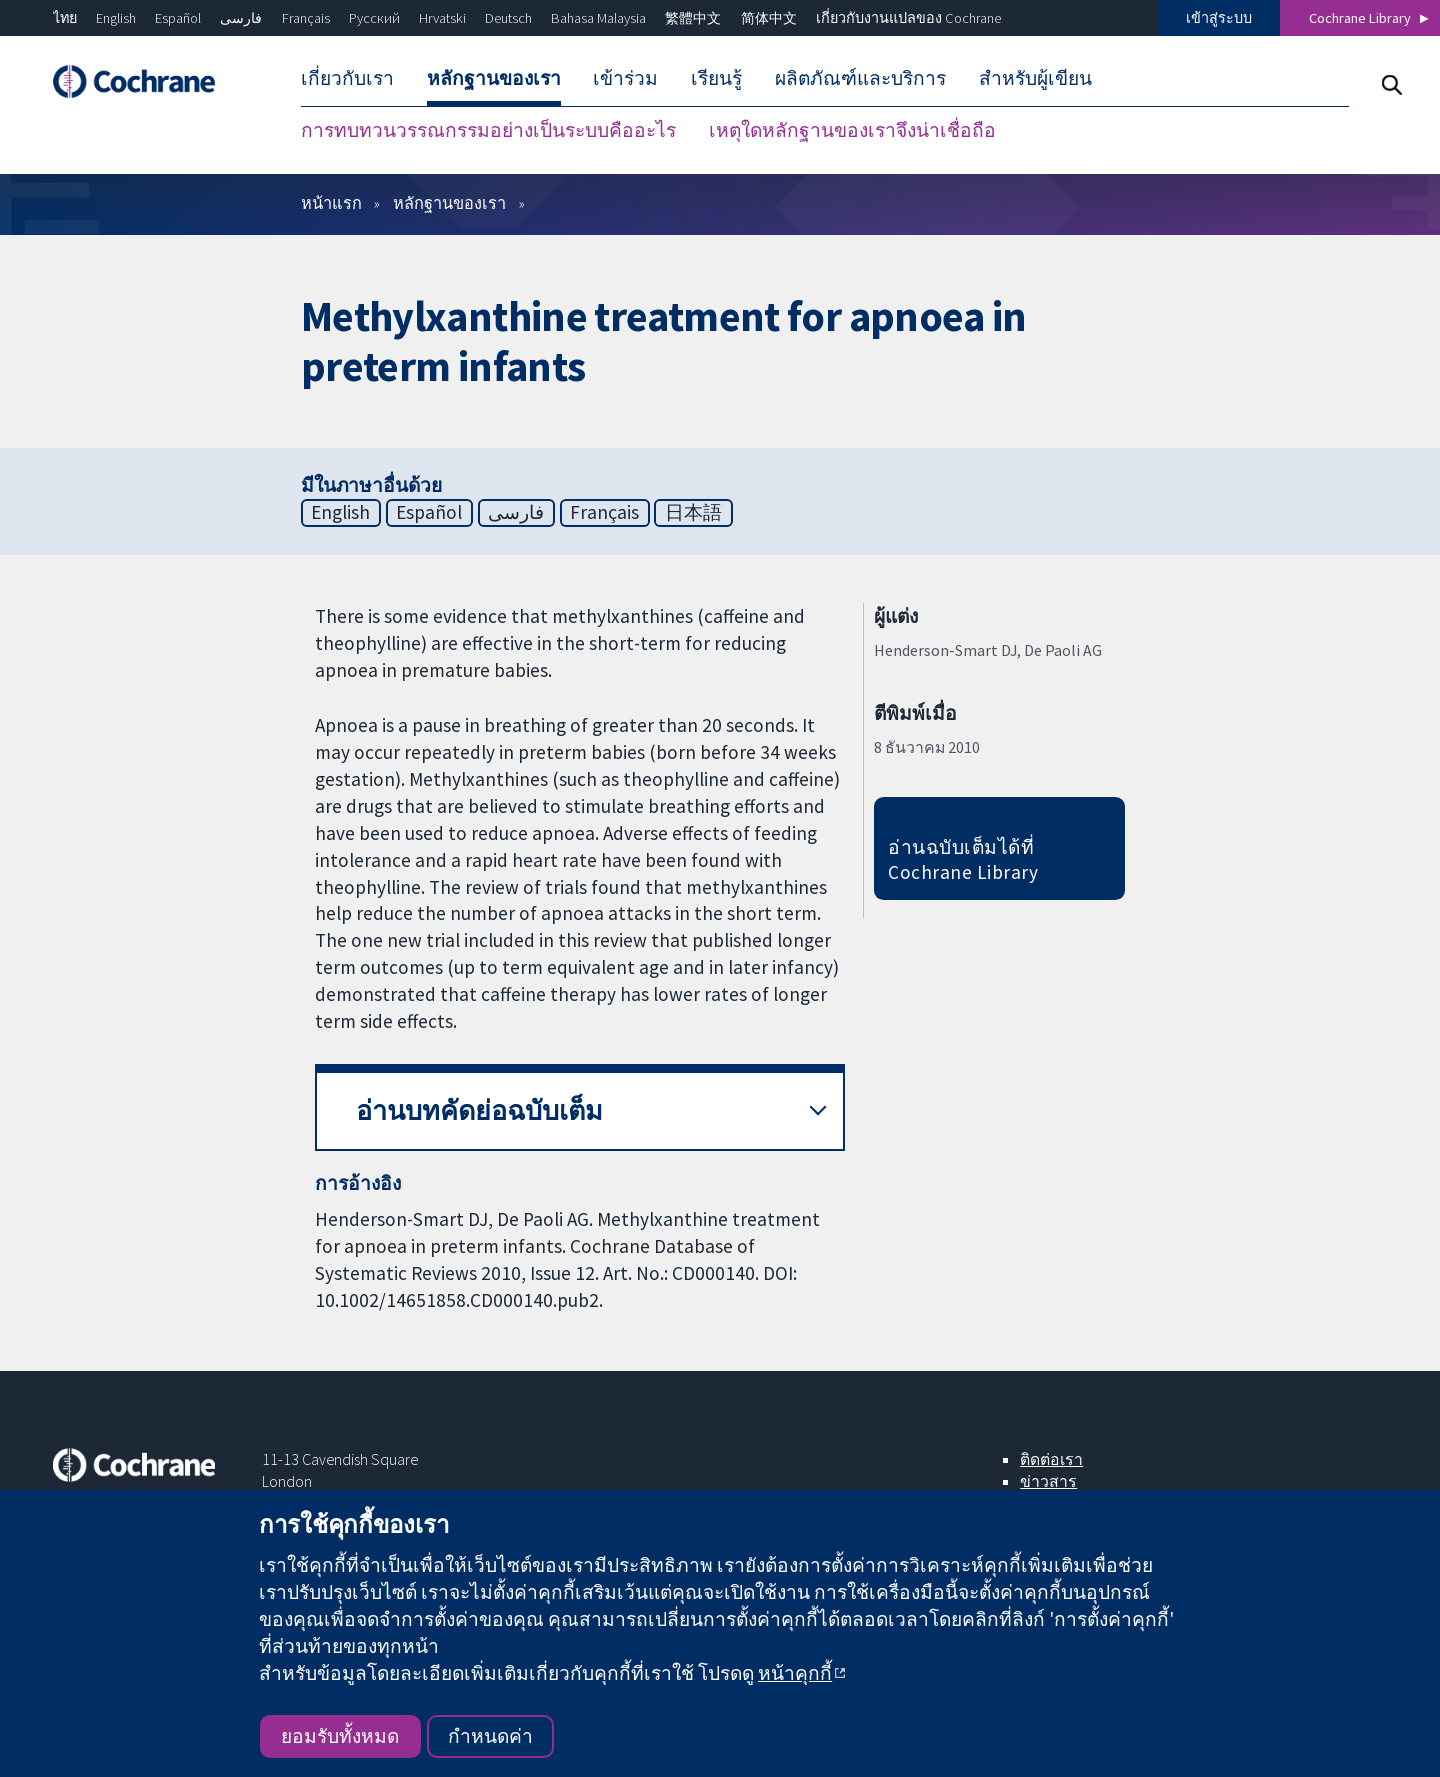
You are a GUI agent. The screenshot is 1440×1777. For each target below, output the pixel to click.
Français (306, 18)
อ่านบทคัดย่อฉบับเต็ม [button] (479, 1110)
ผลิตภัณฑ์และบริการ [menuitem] (860, 78)
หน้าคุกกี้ (795, 1673)
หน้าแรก (331, 203)
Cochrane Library (1360, 18)
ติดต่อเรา (1051, 1459)
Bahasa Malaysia (598, 18)
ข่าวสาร (1048, 1481)
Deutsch (508, 18)
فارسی (241, 18)
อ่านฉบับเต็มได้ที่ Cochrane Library (963, 859)
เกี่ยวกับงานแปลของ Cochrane (908, 18)
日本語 (693, 512)
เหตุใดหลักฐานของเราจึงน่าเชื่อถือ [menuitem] (852, 130)
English (116, 18)
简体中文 (769, 18)
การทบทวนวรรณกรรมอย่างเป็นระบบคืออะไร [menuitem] (488, 130)
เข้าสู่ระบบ (1219, 18)
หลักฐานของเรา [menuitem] (494, 78)
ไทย (65, 18)
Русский (374, 18)
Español (178, 18)
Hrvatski (442, 18)
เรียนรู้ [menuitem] (716, 78)
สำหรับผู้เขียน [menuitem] (1035, 78)
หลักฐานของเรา (449, 203)
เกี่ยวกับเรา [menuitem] (347, 78)
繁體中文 (693, 18)
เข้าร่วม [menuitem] (625, 78)
